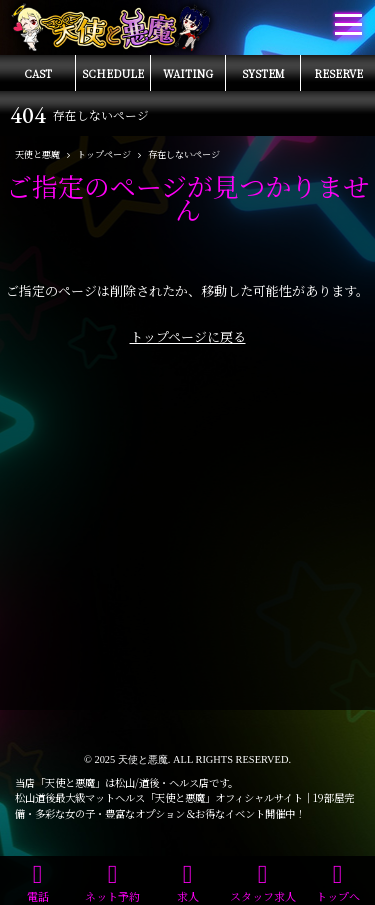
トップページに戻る (188, 336)
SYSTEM (263, 73)
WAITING (188, 73)
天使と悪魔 (143, 759)
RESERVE (338, 73)
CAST (38, 73)
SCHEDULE (113, 73)
